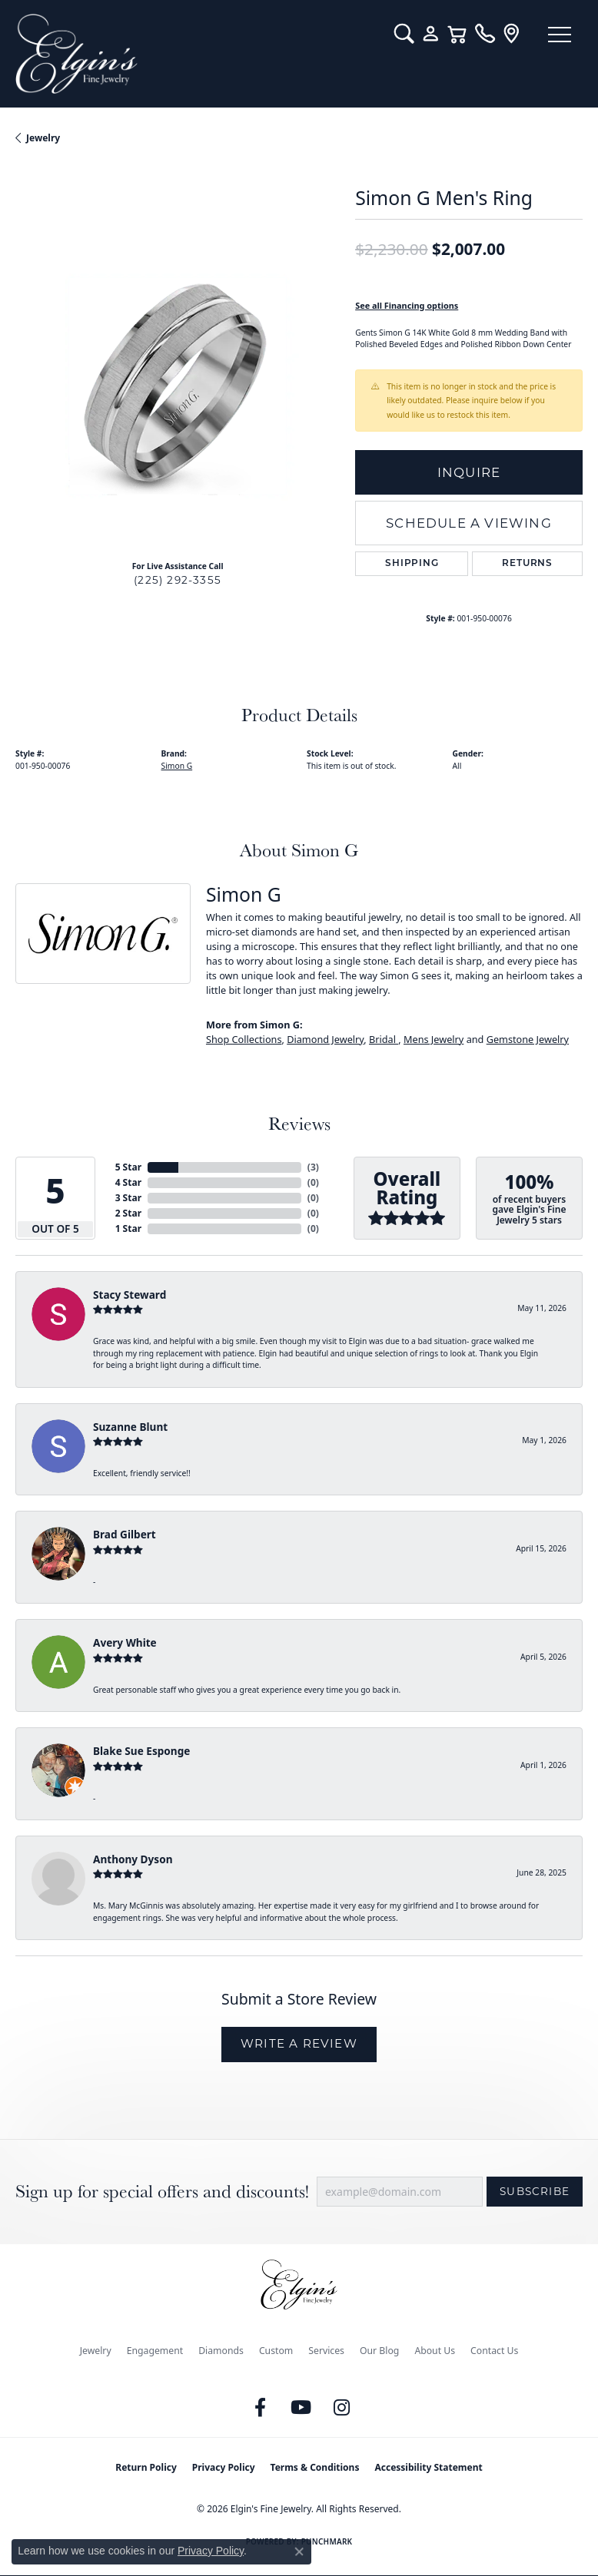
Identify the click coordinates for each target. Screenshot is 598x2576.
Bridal (383, 1039)
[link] (484, 33)
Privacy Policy (223, 2467)
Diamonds (221, 2350)
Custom (276, 2350)
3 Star (128, 1197)
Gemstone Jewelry (528, 1039)
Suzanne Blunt (130, 1426)
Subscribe (535, 2191)
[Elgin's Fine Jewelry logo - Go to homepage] (197, 54)
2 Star (128, 1213)
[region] (177, 385)
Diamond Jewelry (325, 1039)
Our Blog (379, 2350)
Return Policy (146, 2467)
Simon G (177, 765)
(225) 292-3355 (177, 580)
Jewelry (95, 2350)
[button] (404, 33)
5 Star (128, 1167)
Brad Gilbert (124, 1534)
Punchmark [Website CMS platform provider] (327, 2541)
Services (326, 2350)
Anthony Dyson (132, 1859)
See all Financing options (406, 305)
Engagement (155, 2350)
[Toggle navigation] (559, 35)
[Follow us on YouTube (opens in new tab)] (301, 2407)
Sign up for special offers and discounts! (162, 2191)
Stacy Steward (129, 1294)
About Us (434, 2350)
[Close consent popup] (299, 2551)
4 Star (128, 1182)
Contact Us (494, 2350)
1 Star (128, 1228)
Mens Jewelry (433, 1039)
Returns (527, 563)
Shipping (411, 563)
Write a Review (299, 2043)
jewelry (43, 137)
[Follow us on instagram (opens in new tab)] (342, 2407)
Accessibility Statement (428, 2467)
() (313, 1167)
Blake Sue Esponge (141, 1750)
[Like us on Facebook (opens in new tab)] (260, 2407)
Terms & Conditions (315, 2467)
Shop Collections (244, 1039)
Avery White (125, 1642)
